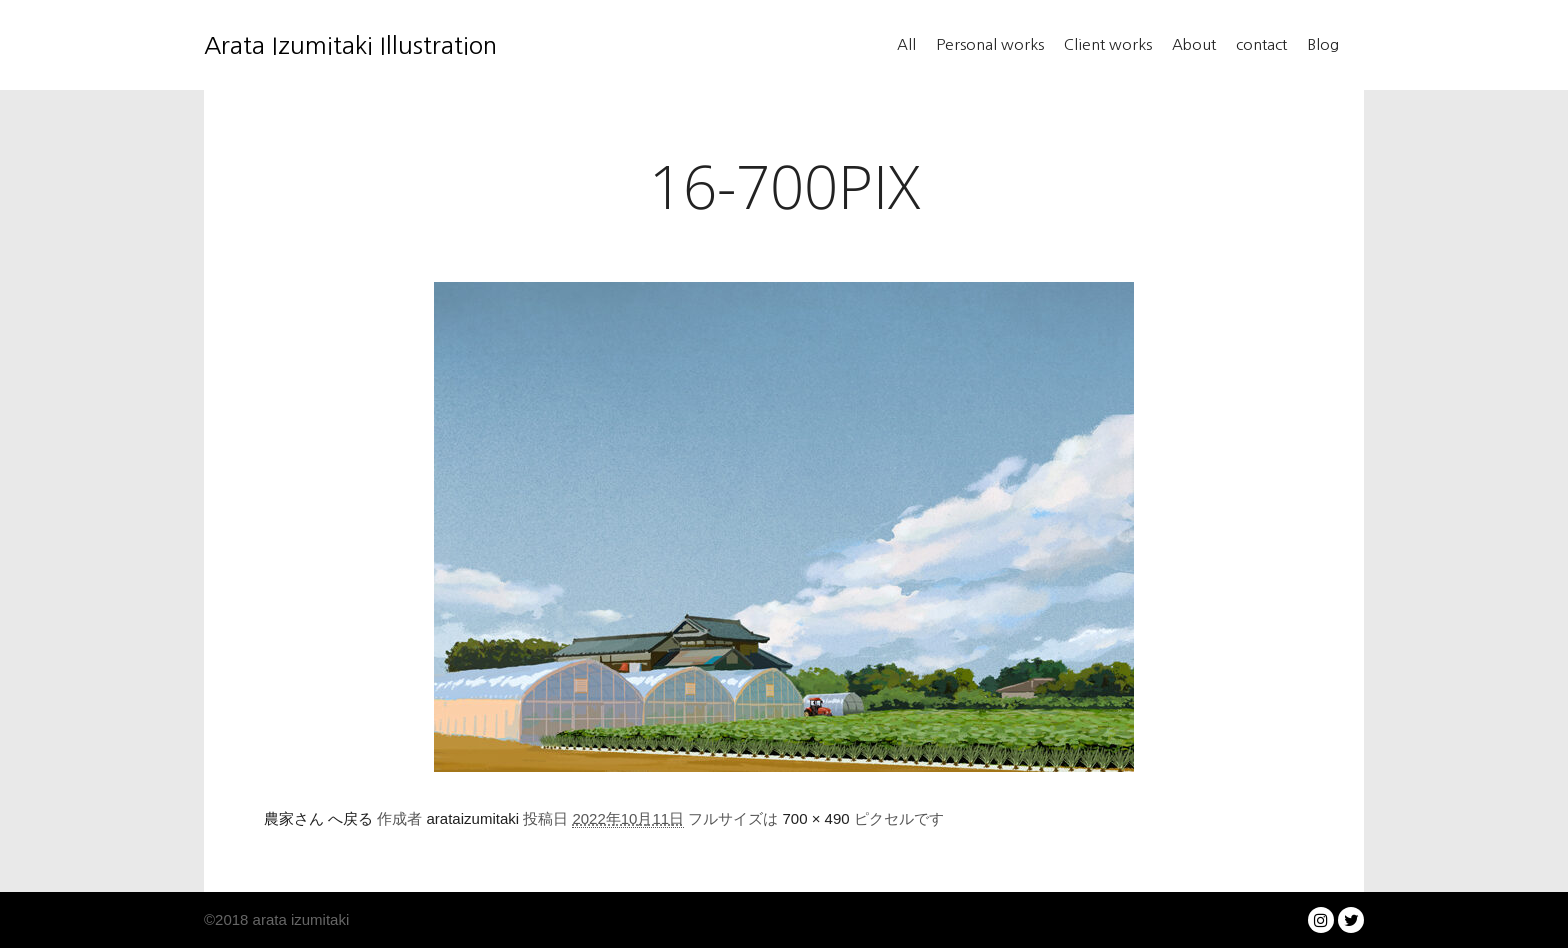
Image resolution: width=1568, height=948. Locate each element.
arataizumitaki (473, 818)
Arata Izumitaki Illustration (304, 45)
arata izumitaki (298, 919)
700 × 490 (816, 818)
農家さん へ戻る (318, 818)
